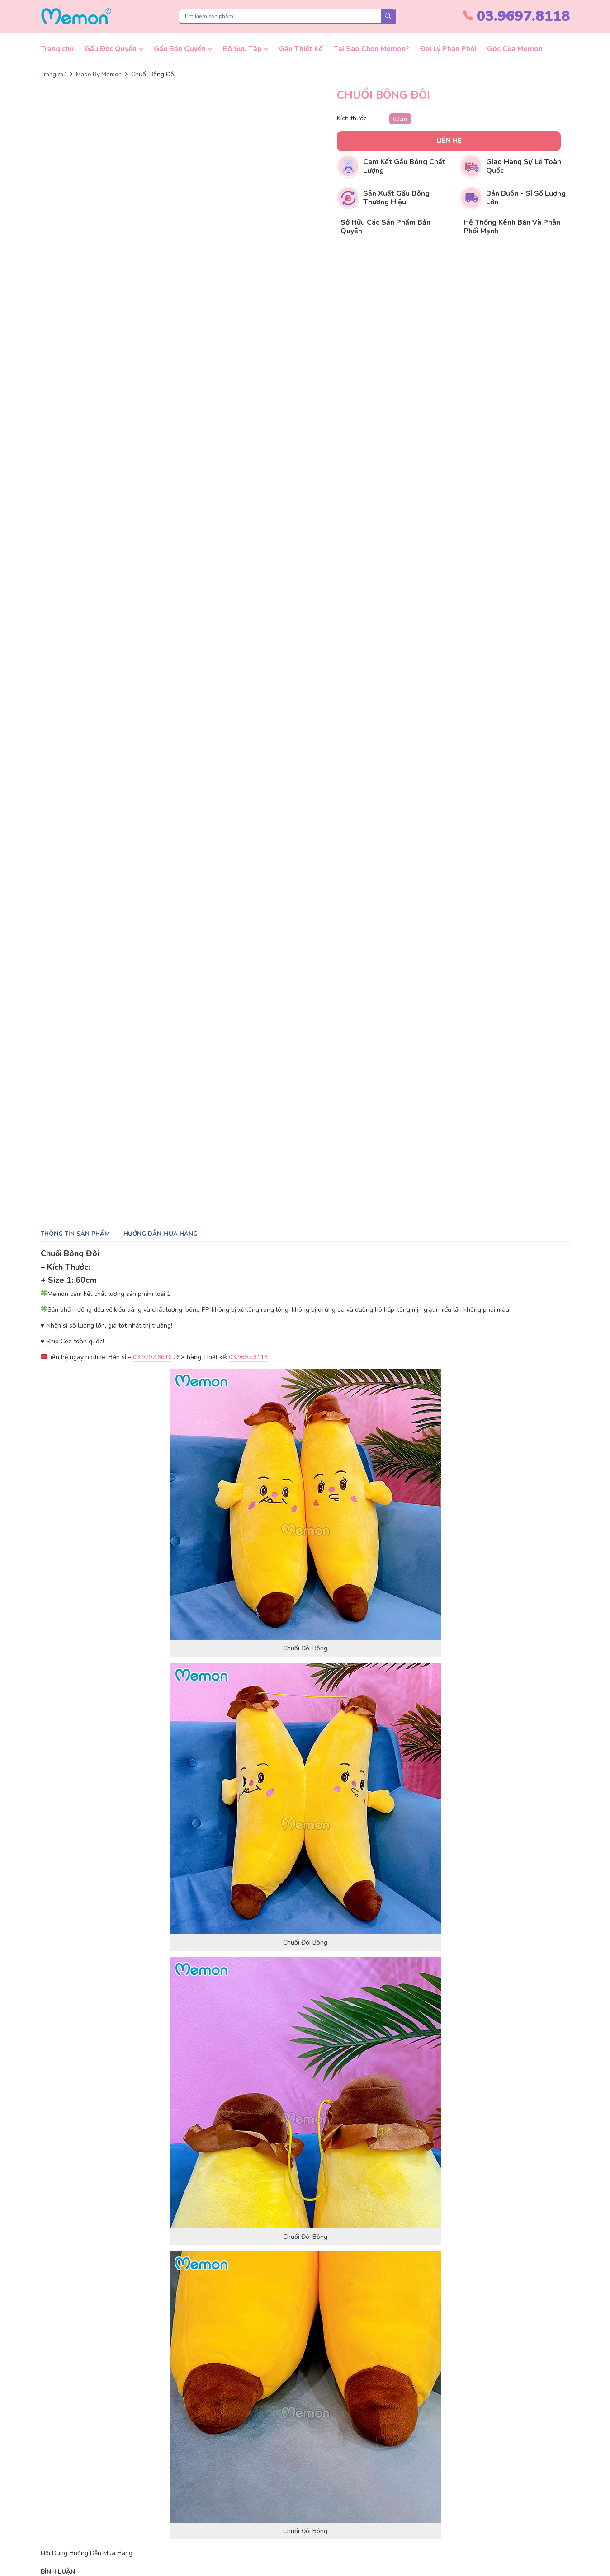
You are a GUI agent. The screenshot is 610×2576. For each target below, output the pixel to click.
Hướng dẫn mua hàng (164, 1234)
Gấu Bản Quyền (180, 49)
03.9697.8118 (248, 1357)
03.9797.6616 (152, 1357)
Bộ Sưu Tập (242, 49)
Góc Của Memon (515, 49)
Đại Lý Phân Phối (448, 49)
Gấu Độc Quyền (111, 49)
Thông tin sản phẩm (77, 1234)
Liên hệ (424, 141)
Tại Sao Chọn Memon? (371, 49)
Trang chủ (57, 49)
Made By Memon (103, 74)
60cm (400, 118)
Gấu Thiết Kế (301, 49)
